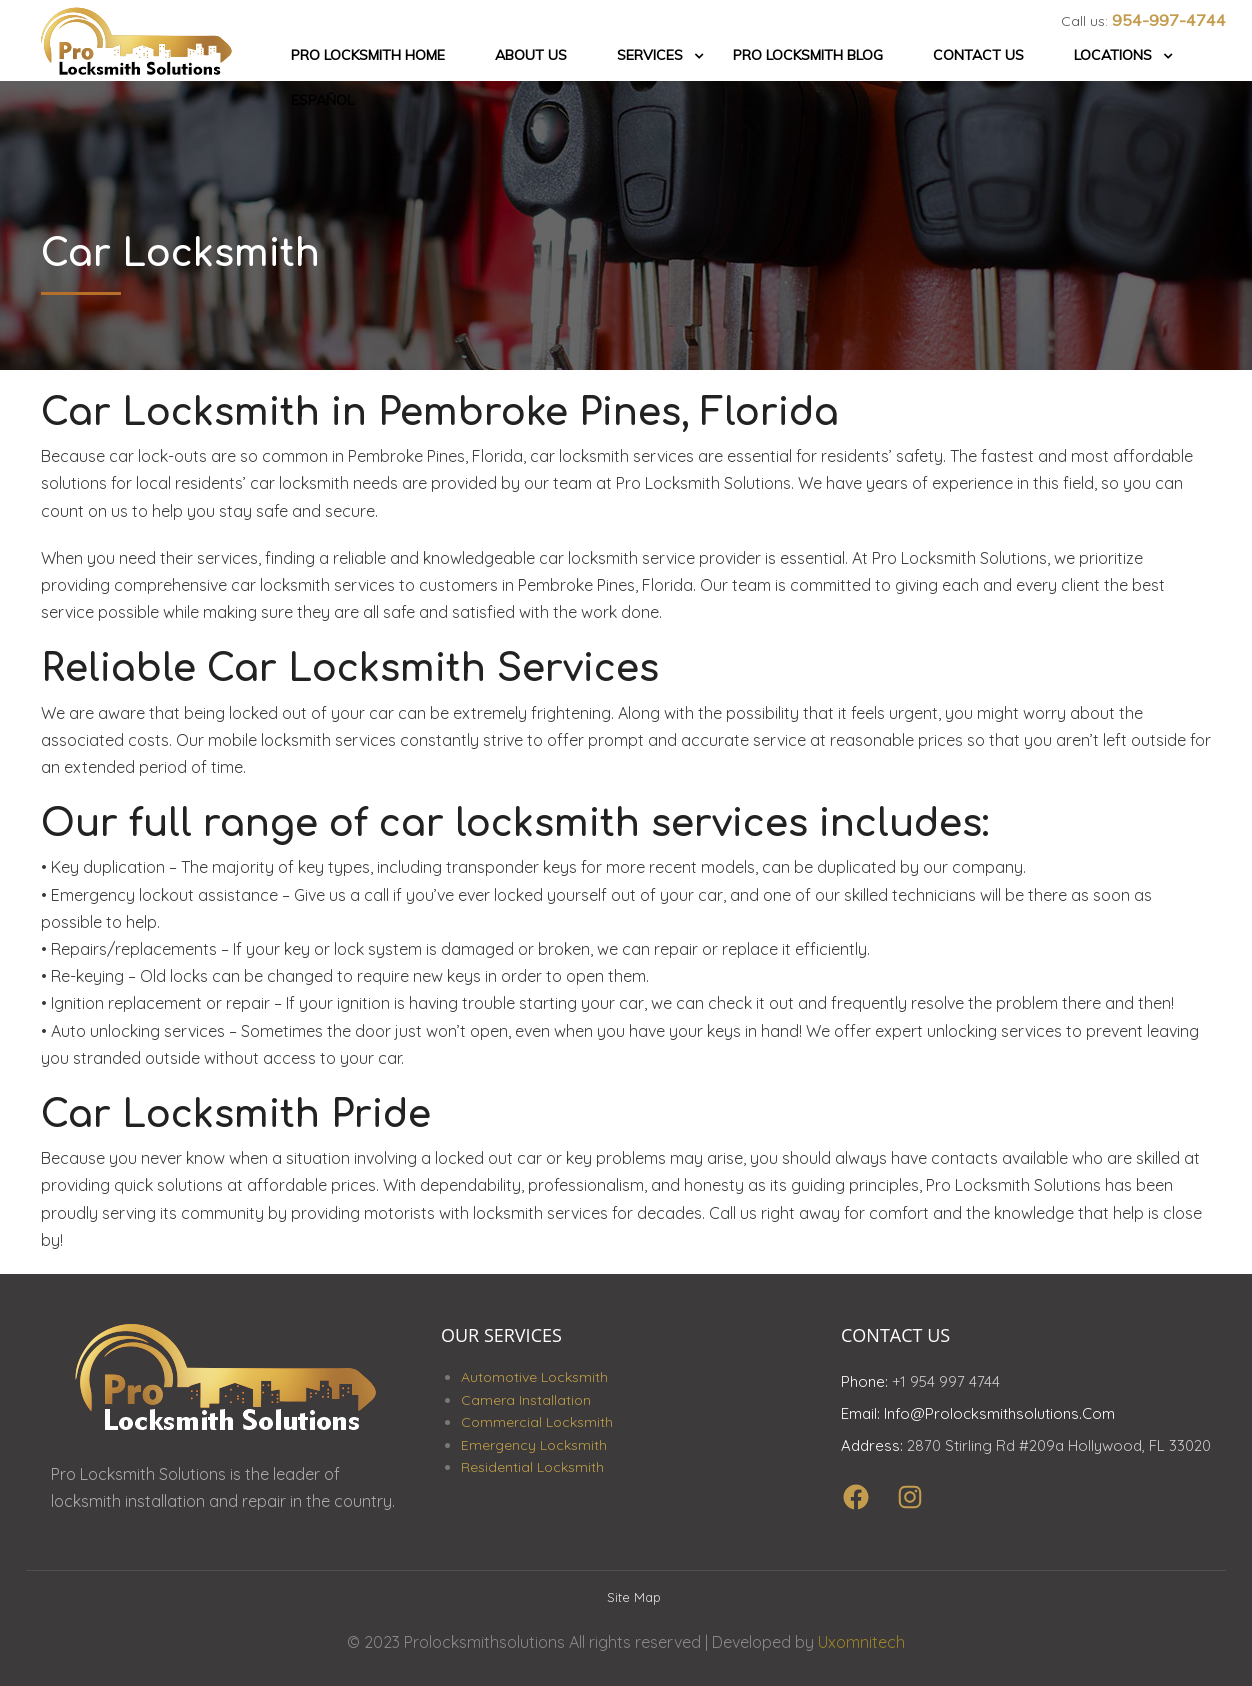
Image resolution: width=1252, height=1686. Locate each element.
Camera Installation (526, 1400)
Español (322, 100)
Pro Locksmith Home (368, 55)
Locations (1113, 55)
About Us (531, 55)
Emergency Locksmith (534, 1445)
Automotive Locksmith (534, 1377)
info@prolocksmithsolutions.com (999, 1413)
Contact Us (978, 55)
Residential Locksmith (532, 1467)
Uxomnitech (861, 1642)
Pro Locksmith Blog (808, 55)
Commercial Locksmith (537, 1422)
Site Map (634, 1597)
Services (650, 55)
